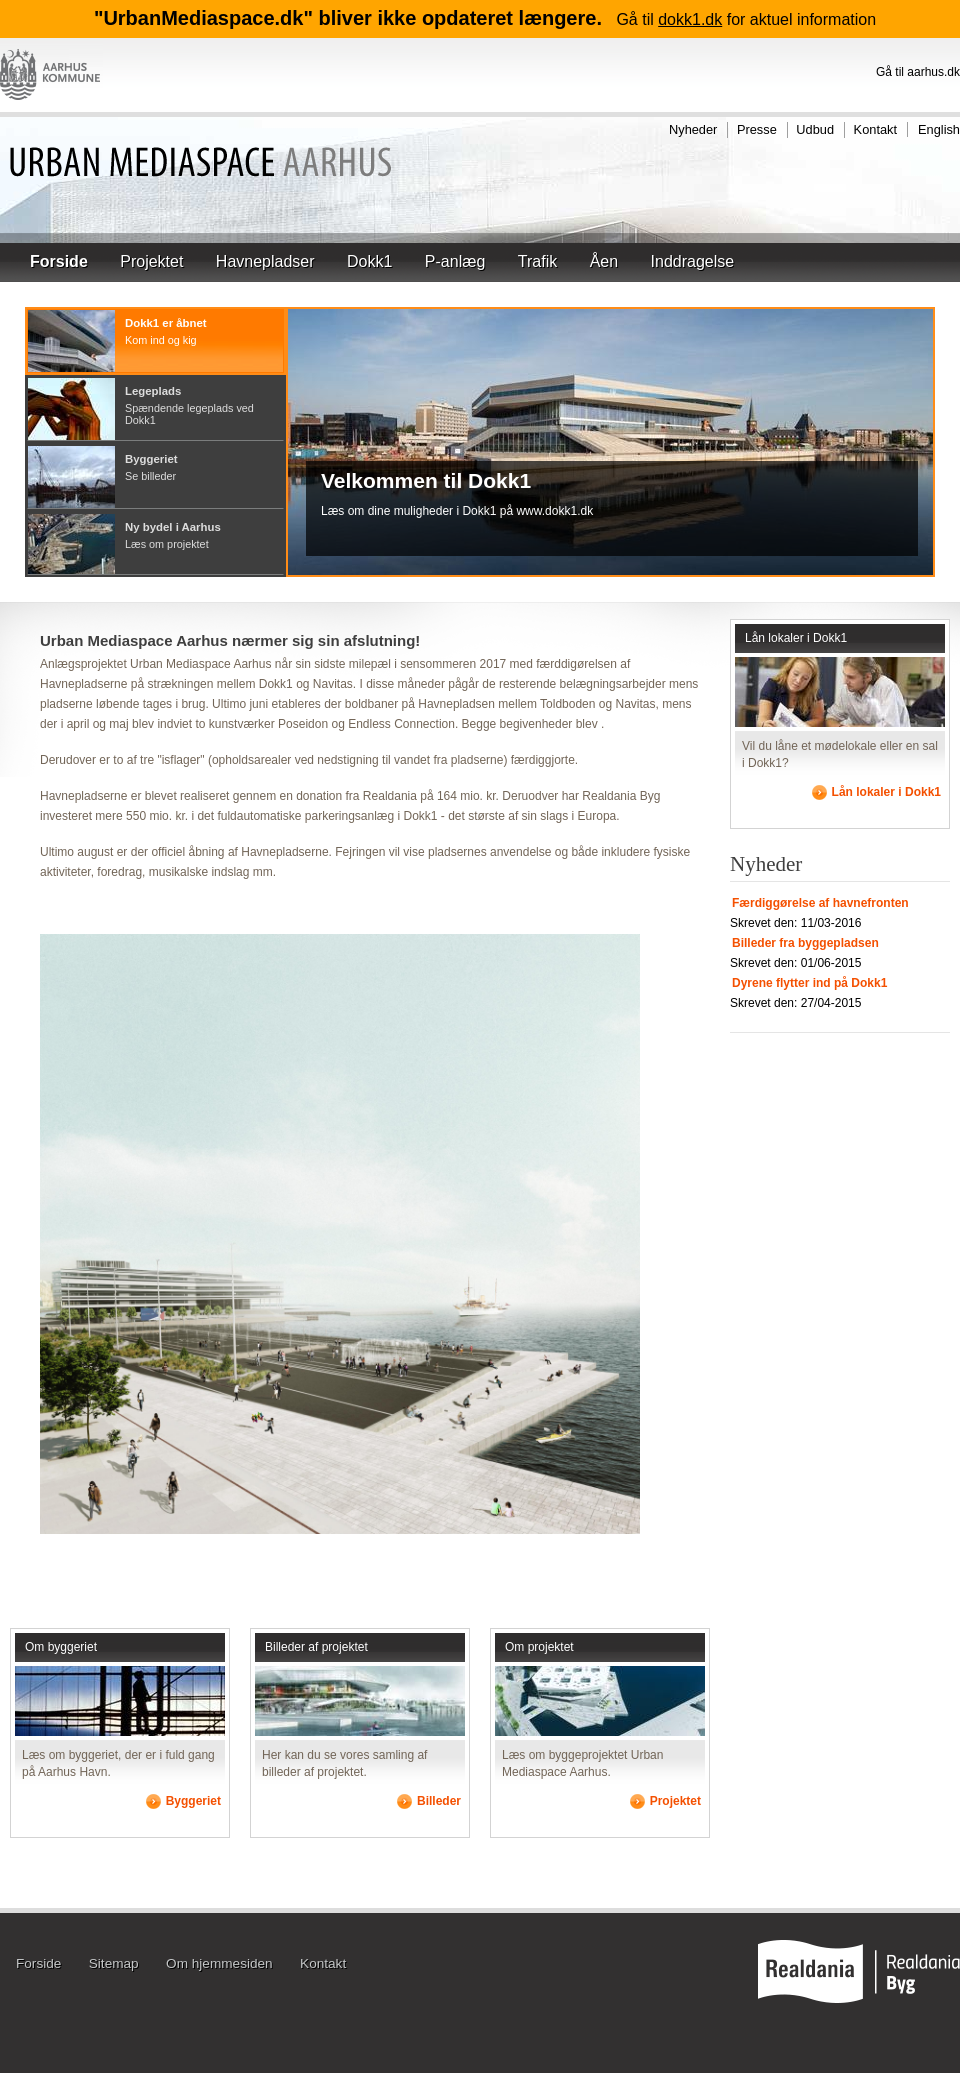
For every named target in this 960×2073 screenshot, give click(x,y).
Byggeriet (193, 1801)
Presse (757, 129)
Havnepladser (265, 261)
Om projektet (539, 1647)
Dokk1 (369, 261)
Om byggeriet (61, 1647)
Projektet (151, 261)
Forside (59, 261)
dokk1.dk (690, 19)
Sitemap (114, 1963)
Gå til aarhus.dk (918, 72)
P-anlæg (455, 261)
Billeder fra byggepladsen (805, 943)
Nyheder (693, 129)
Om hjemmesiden (219, 1963)
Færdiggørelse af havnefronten (820, 903)
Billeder (439, 1801)
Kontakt (875, 129)
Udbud (815, 129)
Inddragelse (693, 261)
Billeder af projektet (316, 1647)
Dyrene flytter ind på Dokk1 (809, 983)
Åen (604, 261)
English (939, 129)
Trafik (537, 261)
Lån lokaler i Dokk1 (796, 638)
